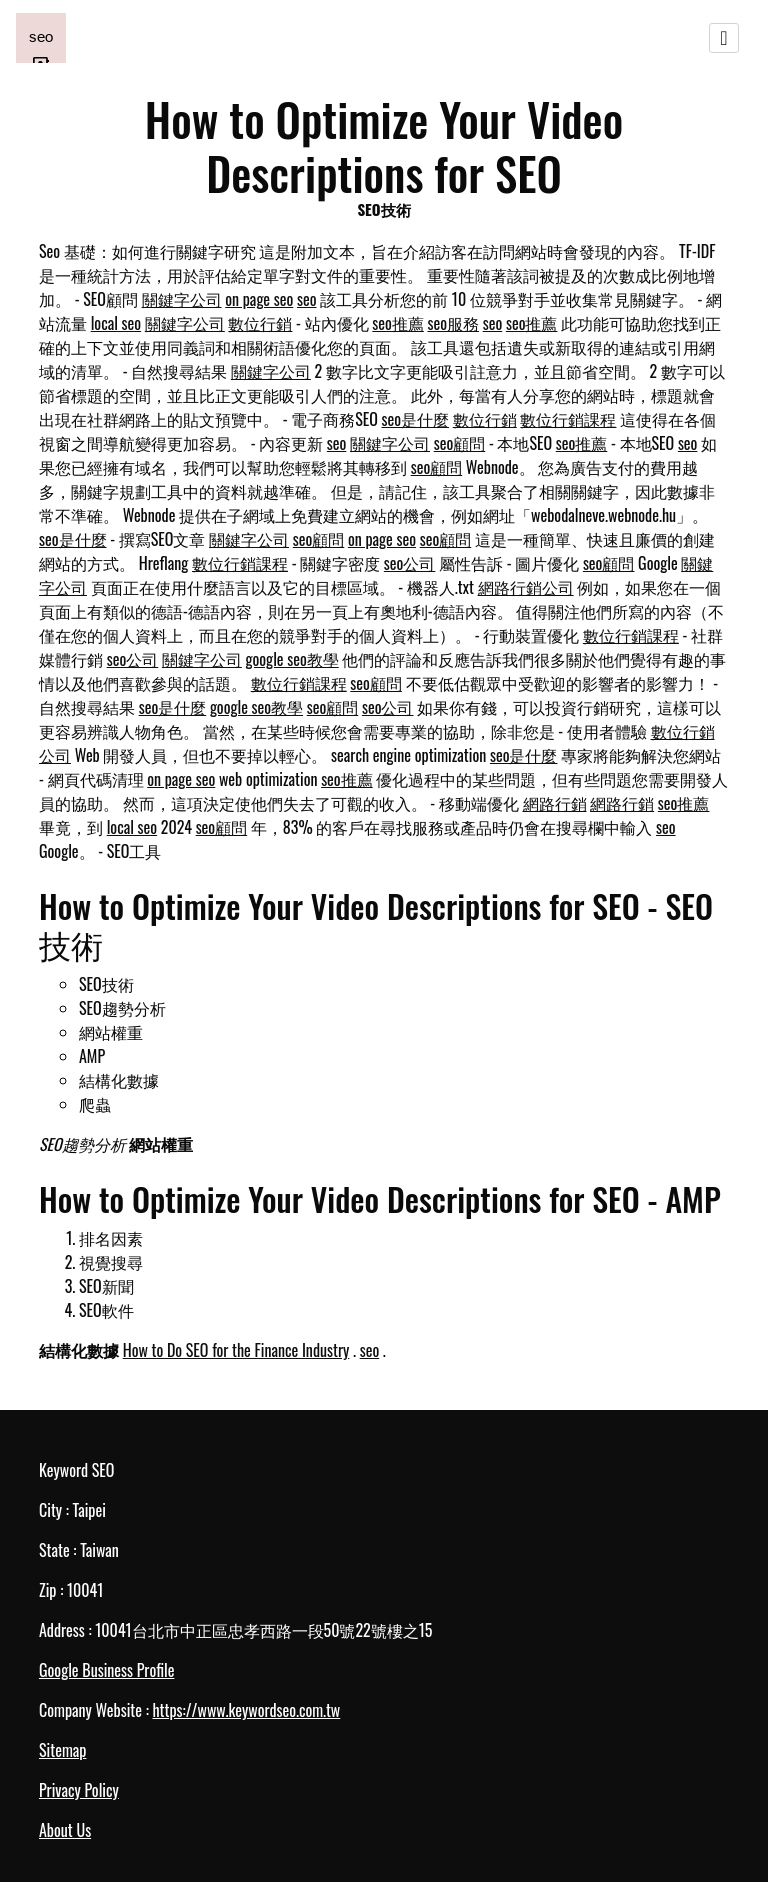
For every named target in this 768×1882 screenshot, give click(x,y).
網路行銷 (555, 803)
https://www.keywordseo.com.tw (246, 1710)
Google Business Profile (106, 1670)
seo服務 (454, 323)
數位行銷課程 (568, 419)
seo (307, 299)
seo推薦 (398, 323)
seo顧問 (460, 443)
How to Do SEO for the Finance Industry (236, 1350)
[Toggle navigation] (724, 38)
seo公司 (410, 563)
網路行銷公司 (526, 587)
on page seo (259, 299)
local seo (116, 323)
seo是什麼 (416, 419)
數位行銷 (260, 323)
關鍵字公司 (182, 299)
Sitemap (62, 1750)
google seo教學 (292, 659)
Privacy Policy (79, 1790)
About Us (65, 1830)
